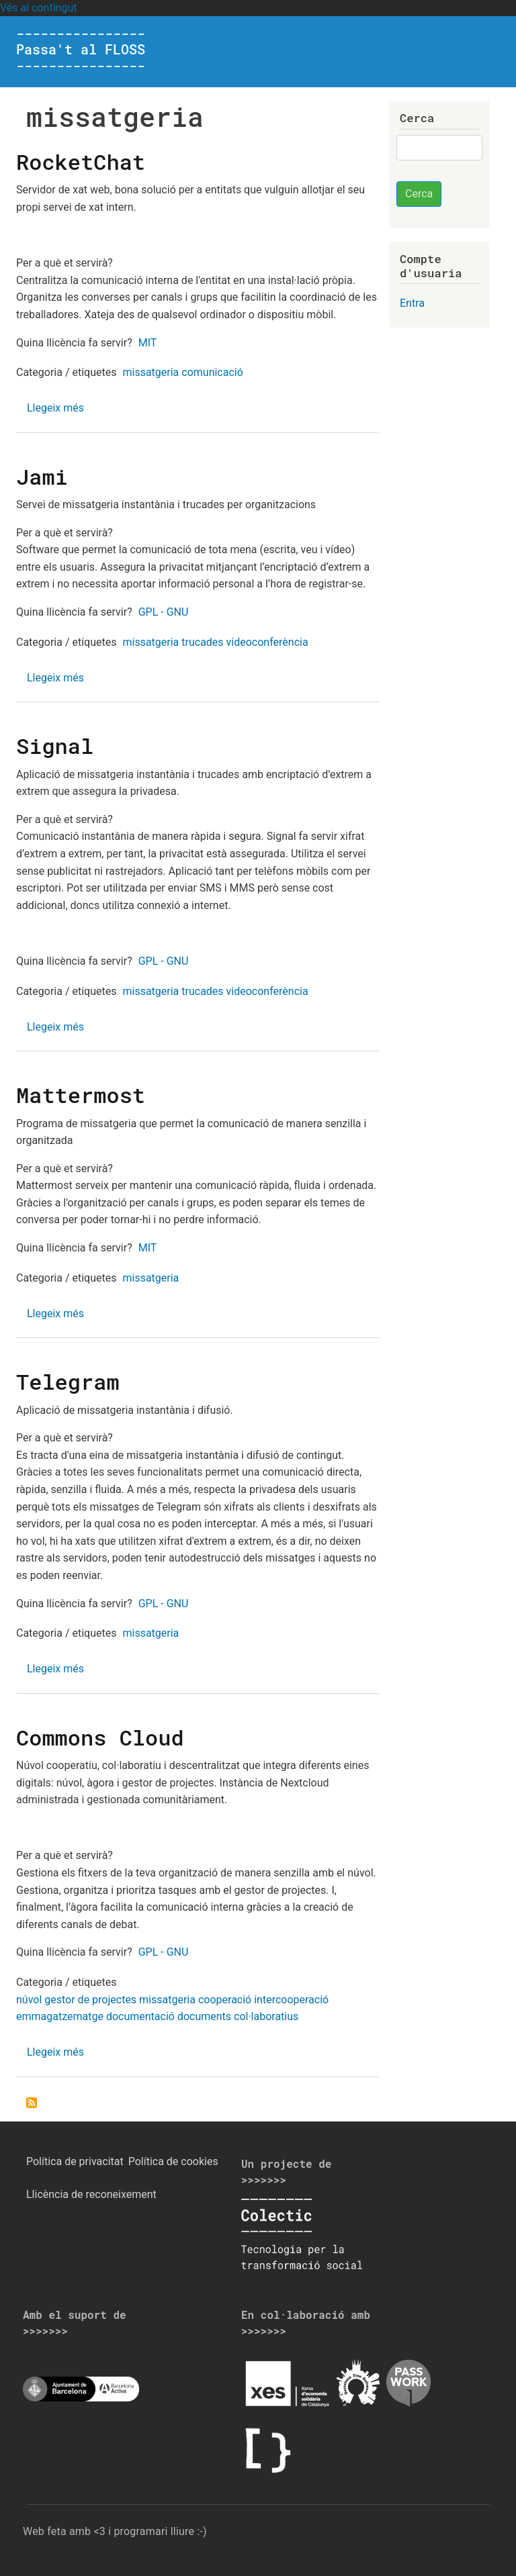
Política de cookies (173, 2161)
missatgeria (150, 372)
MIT (147, 342)
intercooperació (291, 1999)
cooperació (224, 1999)
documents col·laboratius (237, 2016)
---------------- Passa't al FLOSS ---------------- (80, 49)
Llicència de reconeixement (91, 2194)
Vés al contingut (38, 7)
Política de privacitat (75, 2161)
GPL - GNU (163, 612)
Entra (412, 303)
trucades (202, 642)
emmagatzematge (59, 2016)
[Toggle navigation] (481, 51)
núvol (29, 1999)
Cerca (419, 193)
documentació (140, 2016)
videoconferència (267, 642)
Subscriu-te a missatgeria (31, 2102)
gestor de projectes (90, 1999)
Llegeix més (55, 407)
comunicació (212, 372)
